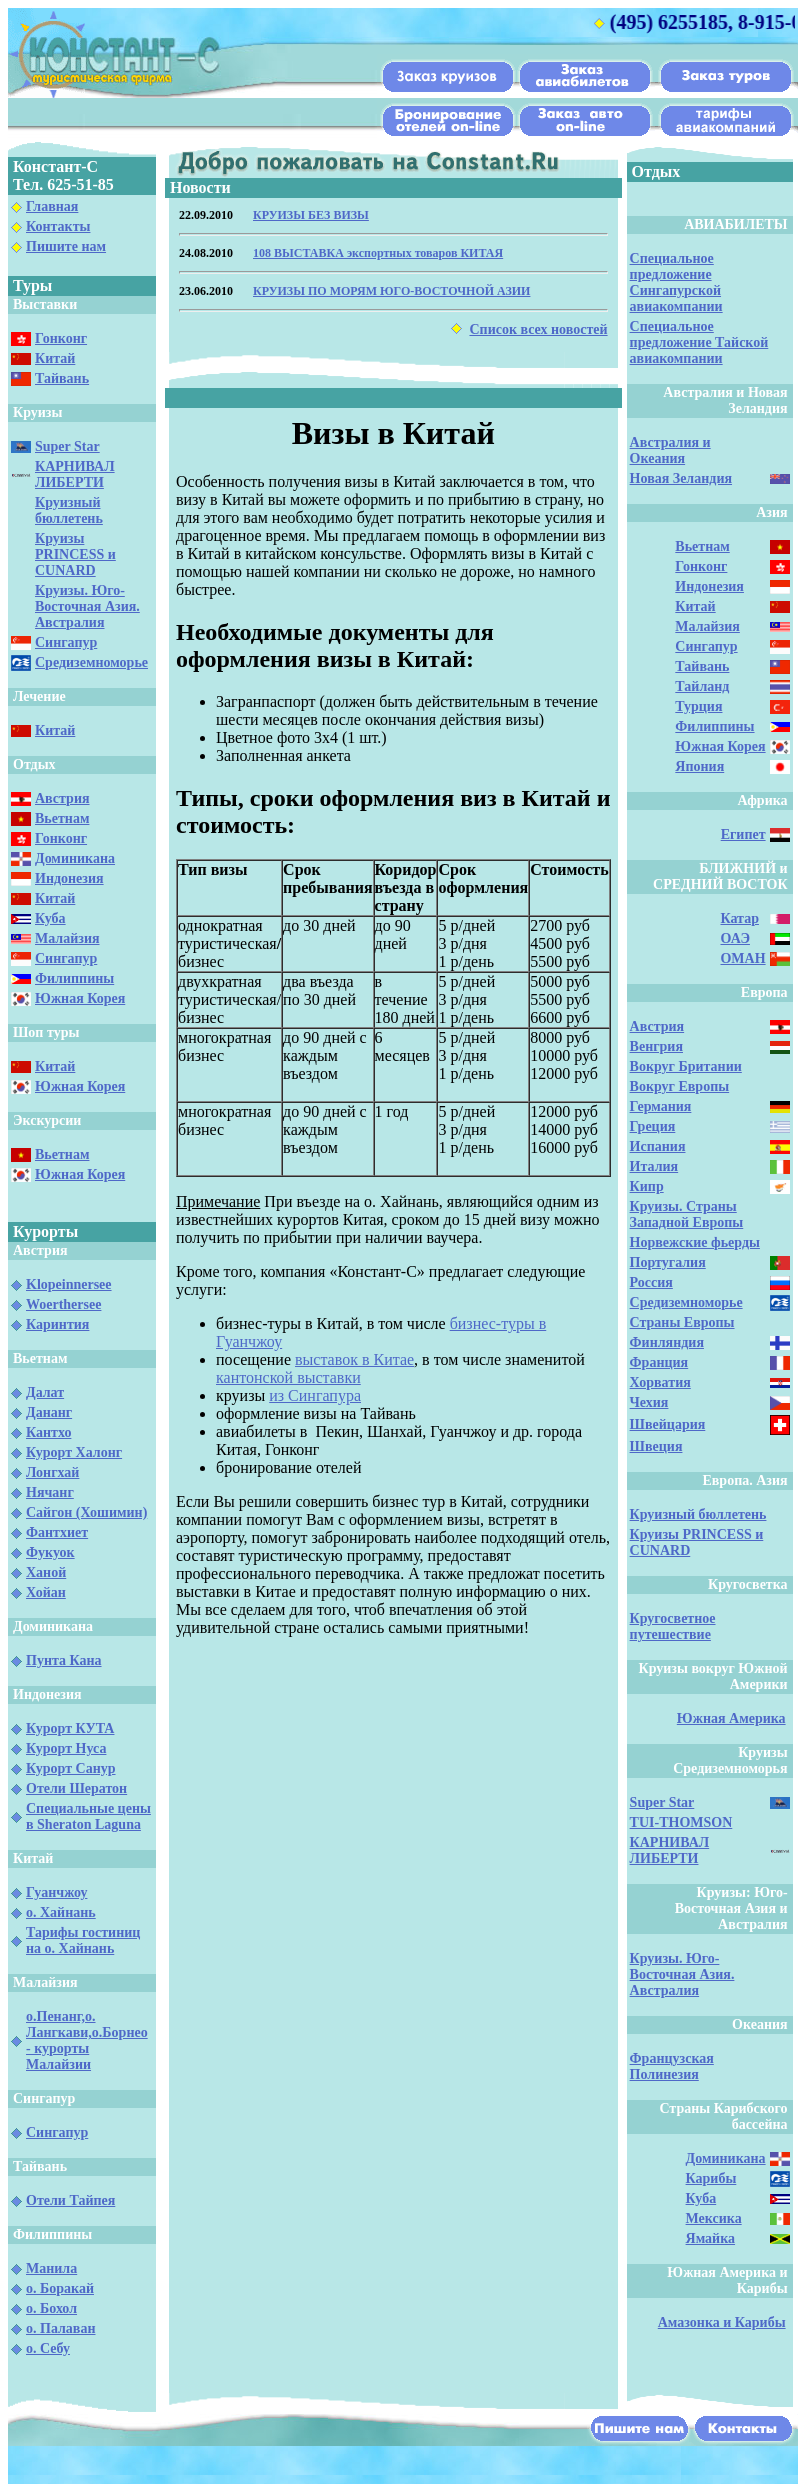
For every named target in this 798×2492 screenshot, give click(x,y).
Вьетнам (62, 818)
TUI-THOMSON (681, 1822)
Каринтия (57, 1324)
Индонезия (69, 878)
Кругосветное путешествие (673, 1626)
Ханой (46, 1572)
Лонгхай (52, 1472)
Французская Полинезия (672, 2066)
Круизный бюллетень (69, 510)
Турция (698, 706)
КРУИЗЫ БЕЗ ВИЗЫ (311, 215)
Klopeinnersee (69, 1284)
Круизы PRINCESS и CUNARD (75, 554)
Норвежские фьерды (695, 1242)
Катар (739, 918)
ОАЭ (734, 938)
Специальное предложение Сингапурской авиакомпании (676, 282)
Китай (55, 358)
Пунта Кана (64, 1660)
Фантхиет (57, 1532)
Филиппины (74, 978)
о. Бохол (51, 2308)
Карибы (711, 2178)
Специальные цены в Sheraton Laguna (88, 1816)
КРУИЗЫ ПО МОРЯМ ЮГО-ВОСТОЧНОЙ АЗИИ (391, 291)
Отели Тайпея (70, 2200)
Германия (661, 1106)
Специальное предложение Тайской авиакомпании (699, 342)
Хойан (46, 1592)
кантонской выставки (288, 1377)
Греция (653, 1126)
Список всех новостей (538, 329)
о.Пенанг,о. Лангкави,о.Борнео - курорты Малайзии (87, 2040)
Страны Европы (682, 1322)
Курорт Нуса (66, 1748)
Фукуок (50, 1552)
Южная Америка (731, 1718)
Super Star (67, 446)
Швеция (656, 1446)
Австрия (62, 798)
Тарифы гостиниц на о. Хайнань (83, 1940)
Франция (659, 1362)
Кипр (647, 1186)
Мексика (714, 2218)
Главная (52, 206)
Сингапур (66, 642)
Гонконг (61, 338)
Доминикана (75, 858)
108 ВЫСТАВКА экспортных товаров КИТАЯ (378, 253)
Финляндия (667, 1342)
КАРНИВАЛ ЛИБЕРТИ (75, 474)
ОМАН (742, 958)
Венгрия (656, 1046)
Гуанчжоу (56, 1892)
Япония (699, 766)
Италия (654, 1166)
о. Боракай (60, 2288)
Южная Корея (80, 998)
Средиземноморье (91, 662)
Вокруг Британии (686, 1066)
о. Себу (48, 2348)
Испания (658, 1146)
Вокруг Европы (680, 1086)
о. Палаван (61, 2328)
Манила (51, 2268)
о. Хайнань (61, 1912)
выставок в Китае (354, 1359)
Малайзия (67, 938)
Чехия (649, 1402)
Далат (45, 1392)
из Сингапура (315, 1395)
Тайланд (702, 686)
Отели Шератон (76, 1788)
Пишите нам (66, 246)
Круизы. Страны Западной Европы (687, 1214)
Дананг (49, 1412)
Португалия (668, 1262)
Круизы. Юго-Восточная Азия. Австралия (87, 606)
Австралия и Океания (670, 450)
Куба (50, 918)
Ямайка (710, 2238)
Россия (651, 1282)
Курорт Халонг (74, 1452)
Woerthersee (63, 1304)
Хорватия (660, 1382)
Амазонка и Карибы (722, 2322)
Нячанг (50, 1492)
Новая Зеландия (681, 478)
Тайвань (62, 378)
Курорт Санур (71, 1768)
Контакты (58, 226)
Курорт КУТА (70, 1728)
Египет (743, 834)
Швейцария (668, 1424)
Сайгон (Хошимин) (86, 1512)
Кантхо (48, 1432)
